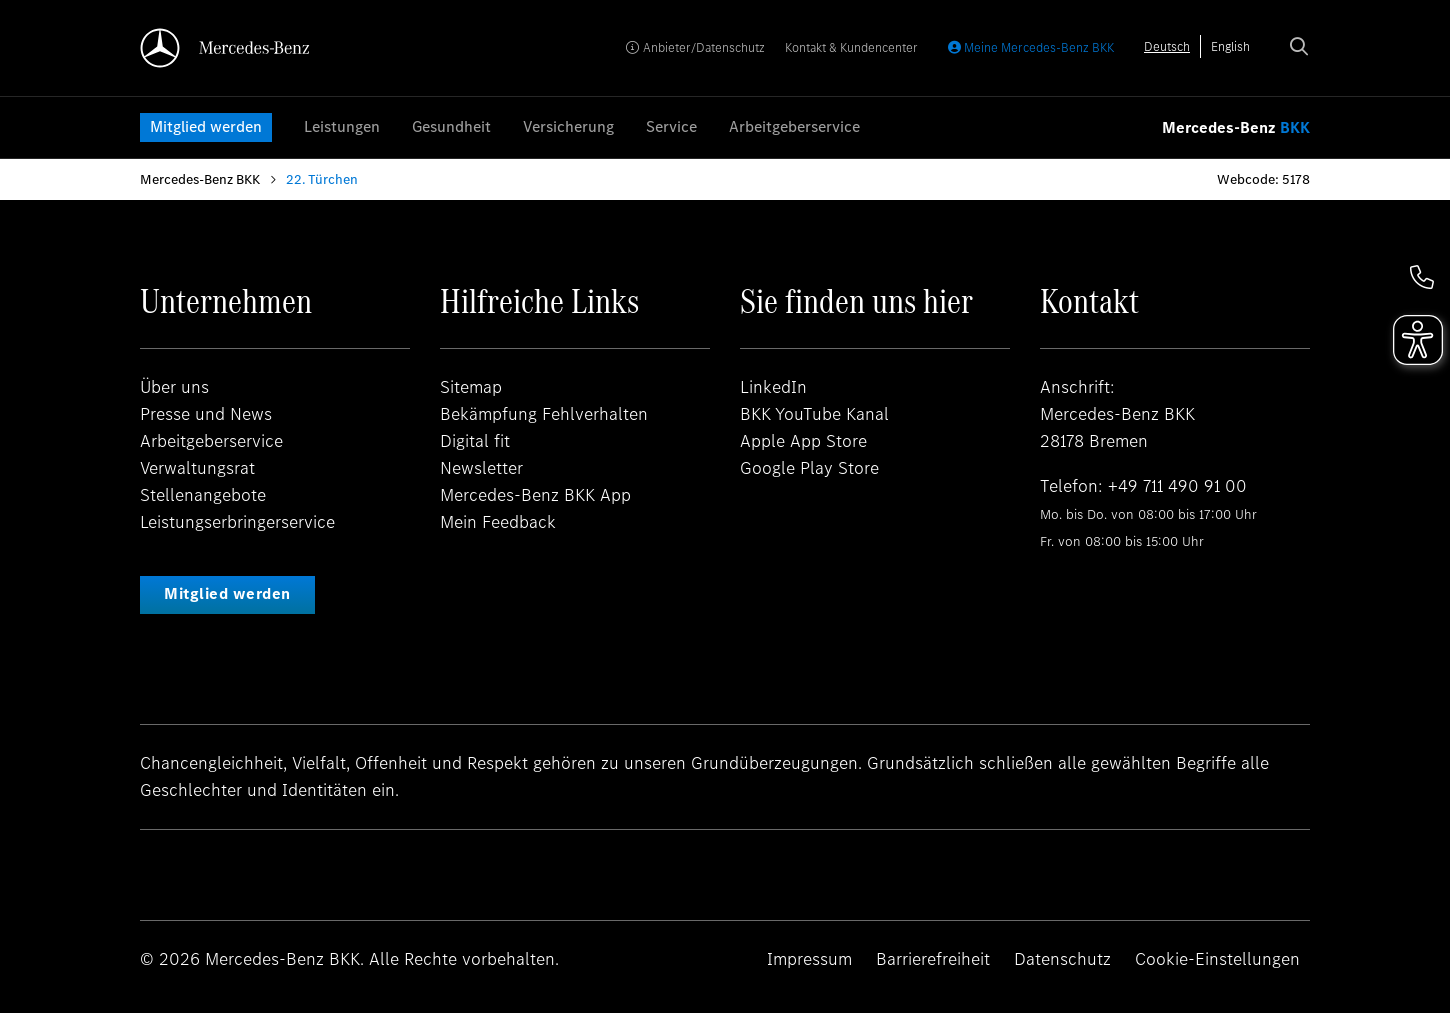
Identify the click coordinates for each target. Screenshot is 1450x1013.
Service (671, 126)
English (1230, 46)
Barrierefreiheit (933, 959)
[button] (1422, 277)
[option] (1230, 46)
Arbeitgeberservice (794, 126)
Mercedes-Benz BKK (200, 179)
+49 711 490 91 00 (1177, 486)
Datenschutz (1062, 959)
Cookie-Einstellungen (1217, 959)
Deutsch (1167, 46)
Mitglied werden (206, 126)
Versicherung (568, 126)
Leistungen (342, 126)
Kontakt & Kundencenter (851, 47)
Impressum (809, 959)
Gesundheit (451, 126)
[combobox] (1167, 46)
